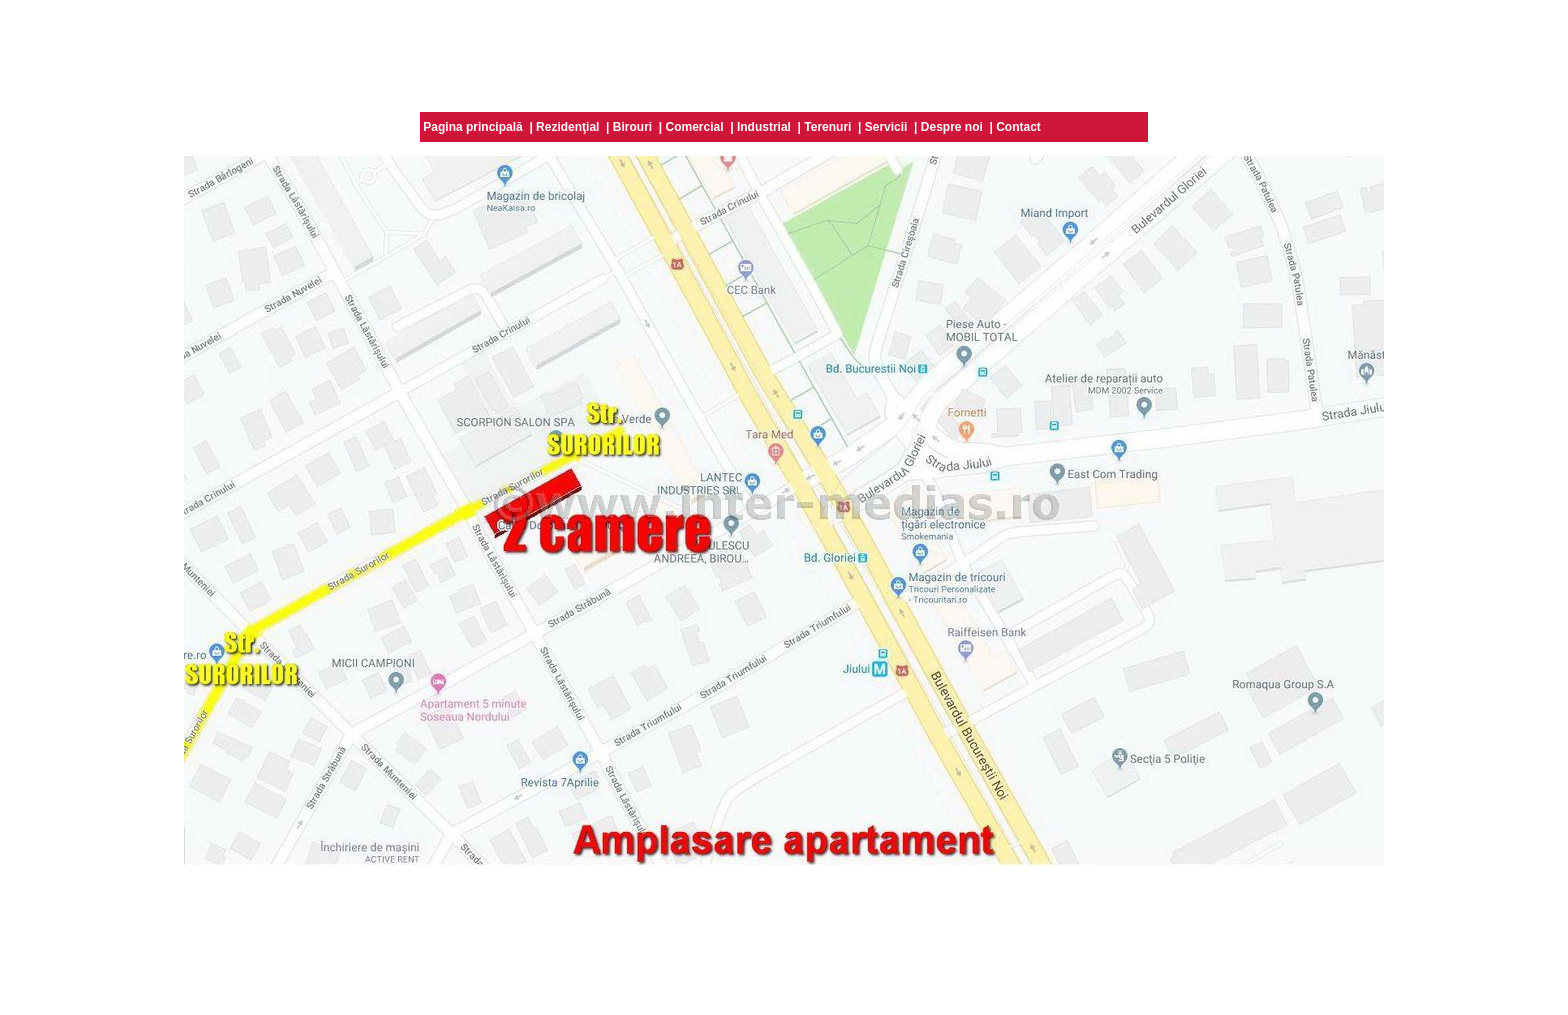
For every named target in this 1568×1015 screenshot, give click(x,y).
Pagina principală (472, 127)
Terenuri (827, 127)
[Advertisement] (784, 53)
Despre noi (952, 127)
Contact (1018, 127)
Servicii (886, 127)
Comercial (695, 127)
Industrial (764, 127)
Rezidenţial (567, 127)
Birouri (632, 127)
